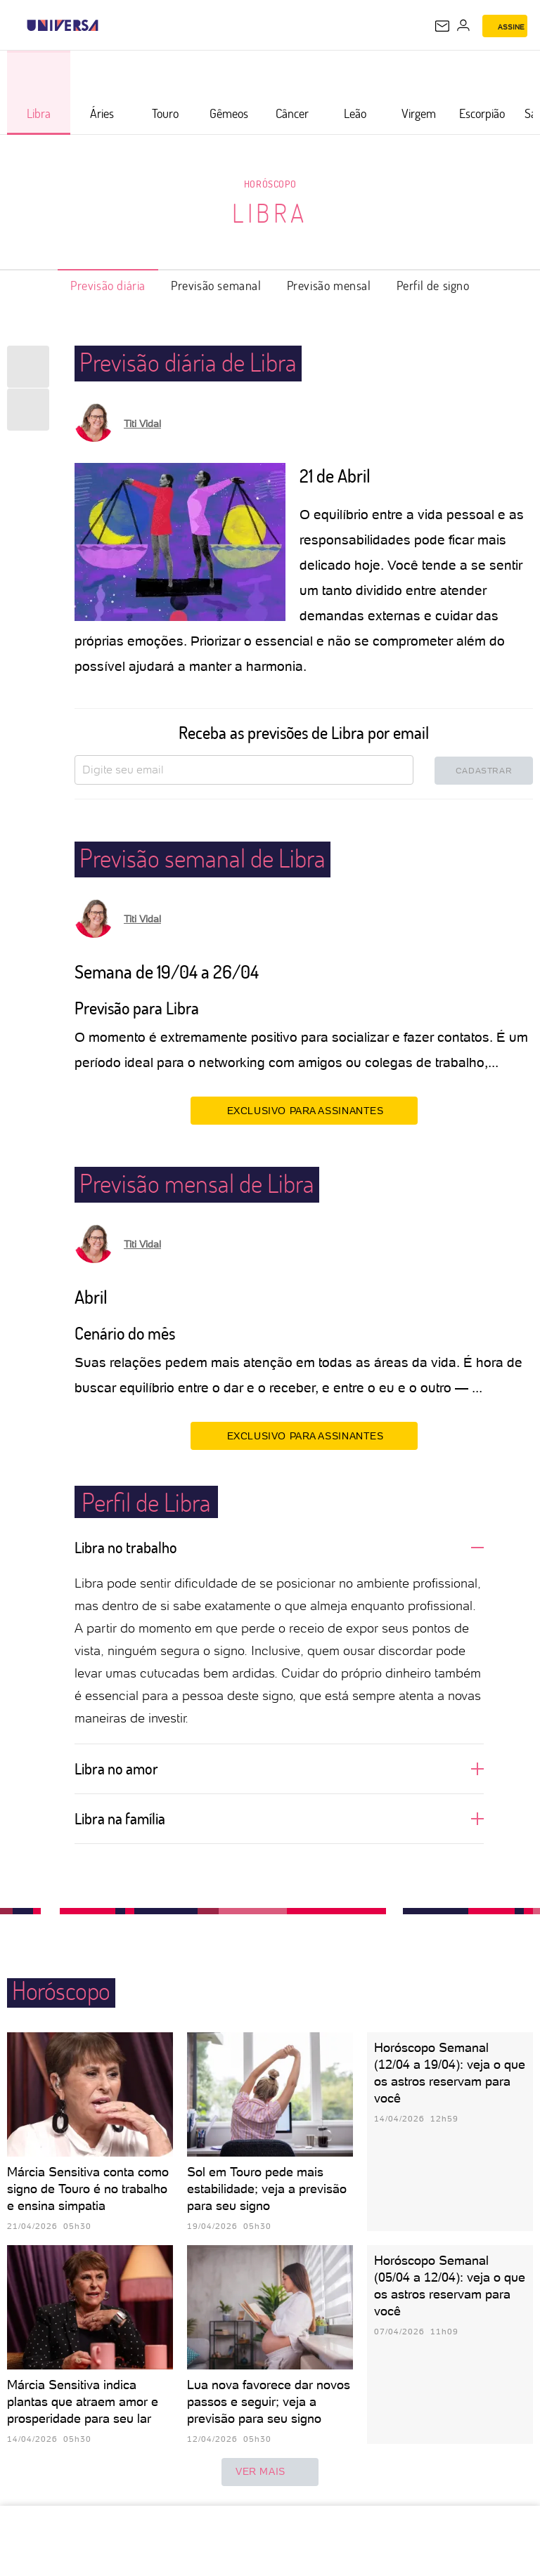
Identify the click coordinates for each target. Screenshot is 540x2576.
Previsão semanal (216, 285)
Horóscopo (270, 183)
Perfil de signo (433, 285)
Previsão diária (108, 285)
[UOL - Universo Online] (107, 25)
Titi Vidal (142, 423)
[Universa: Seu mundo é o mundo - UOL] (62, 25)
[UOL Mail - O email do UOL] (442, 26)
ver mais (270, 2472)
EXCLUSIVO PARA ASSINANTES (304, 1110)
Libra (270, 213)
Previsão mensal (329, 285)
